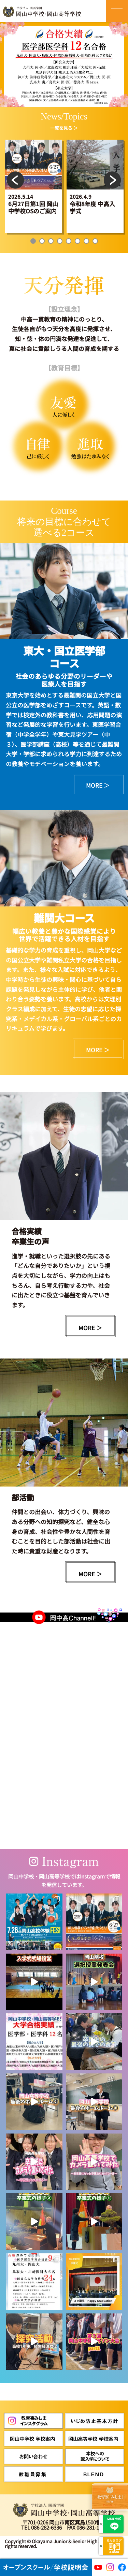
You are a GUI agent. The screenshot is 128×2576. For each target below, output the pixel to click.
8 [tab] (95, 241)
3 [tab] (51, 241)
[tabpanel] (33, 186)
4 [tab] (59, 241)
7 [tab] (86, 241)
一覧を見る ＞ (64, 128)
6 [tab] (77, 241)
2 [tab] (42, 241)
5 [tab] (68, 241)
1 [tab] (33, 241)
